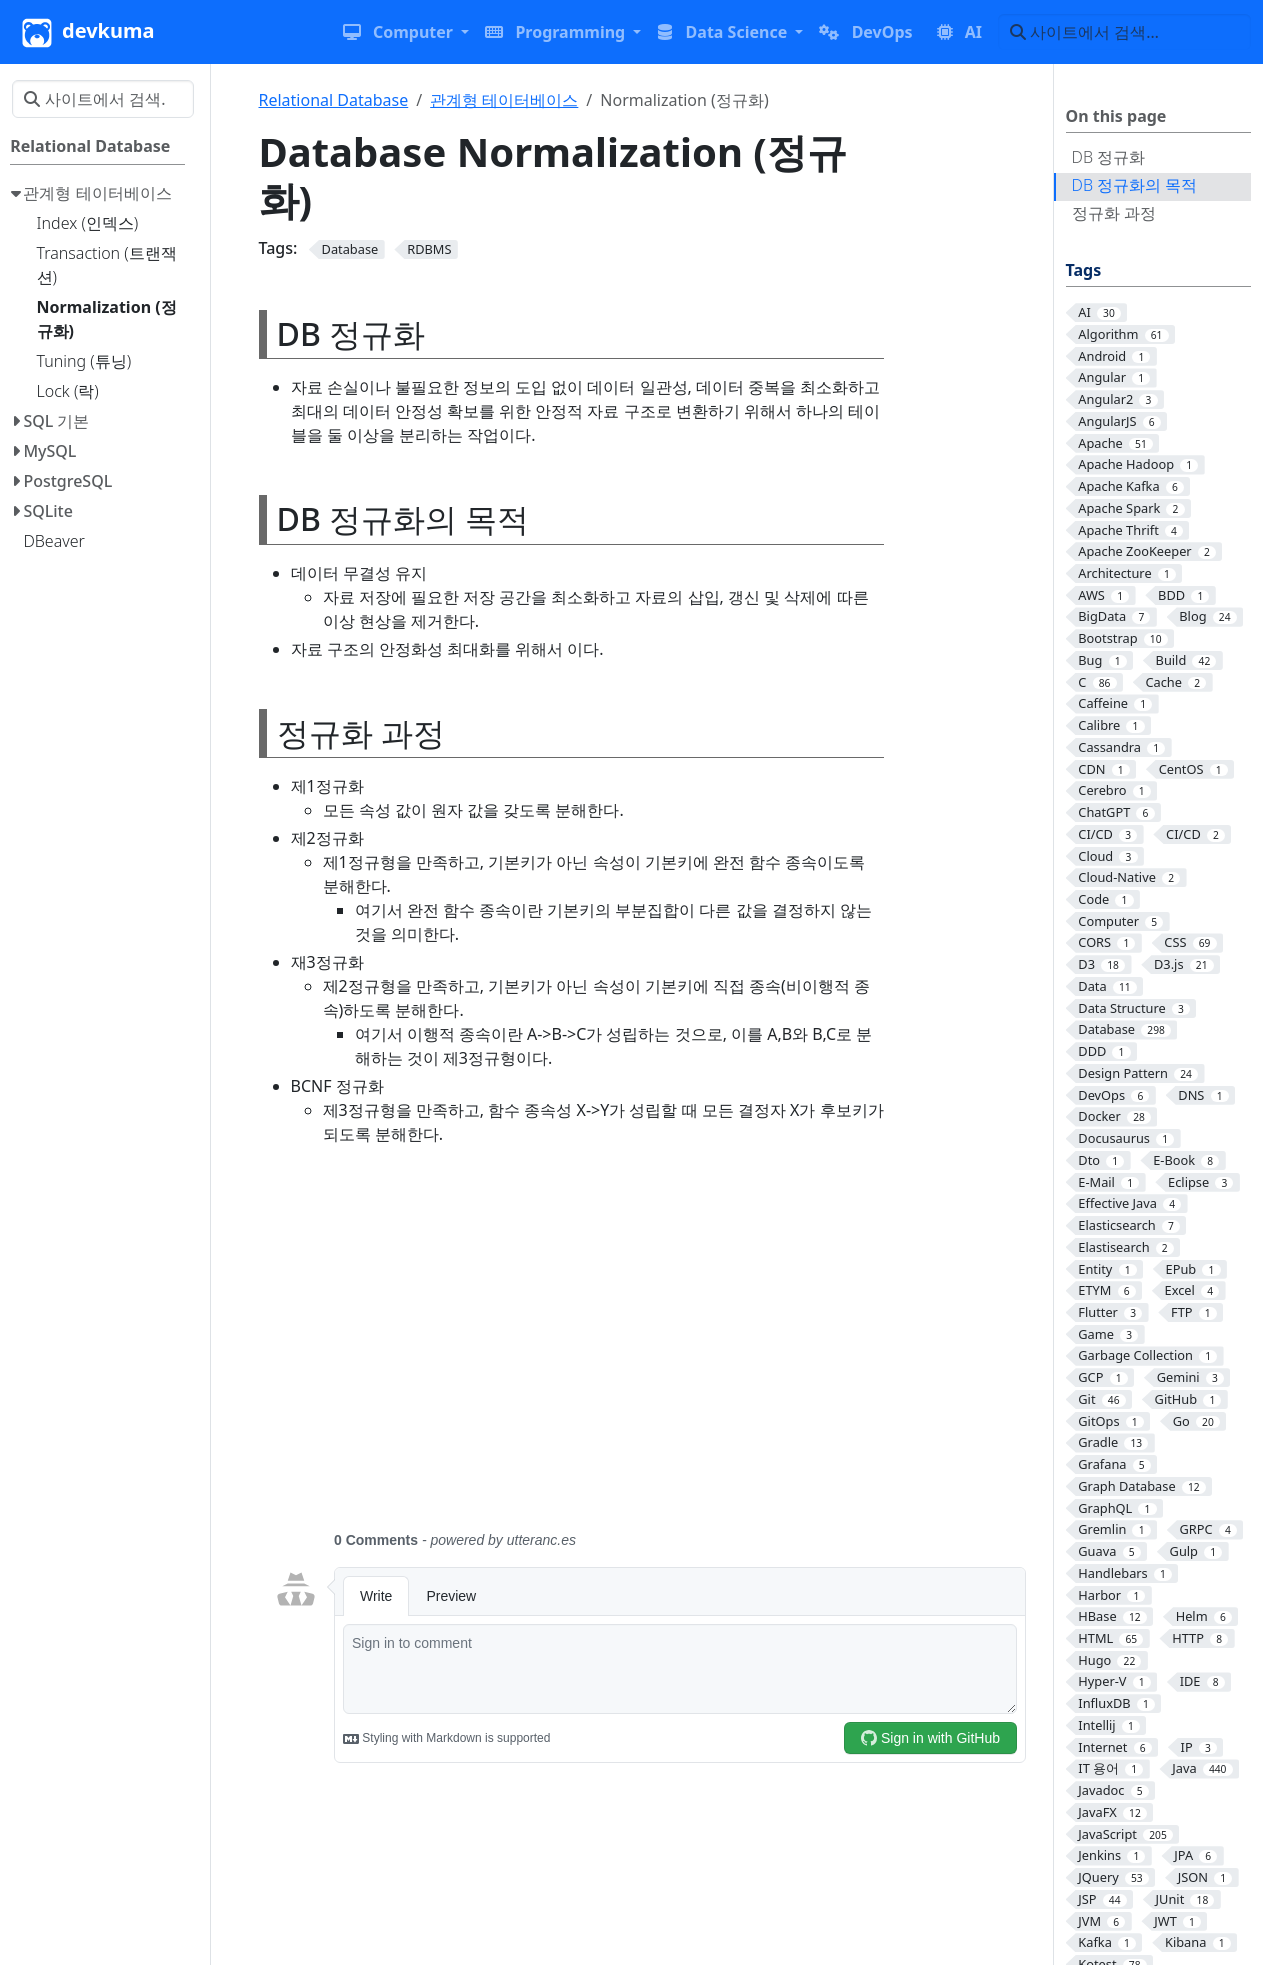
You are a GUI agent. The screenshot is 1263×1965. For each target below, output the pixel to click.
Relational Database (334, 100)
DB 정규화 (1109, 157)
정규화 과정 (1114, 213)
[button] (406, 32)
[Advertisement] (650, 1350)
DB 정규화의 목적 (1135, 185)
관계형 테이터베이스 (504, 100)
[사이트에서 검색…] (1124, 32)
